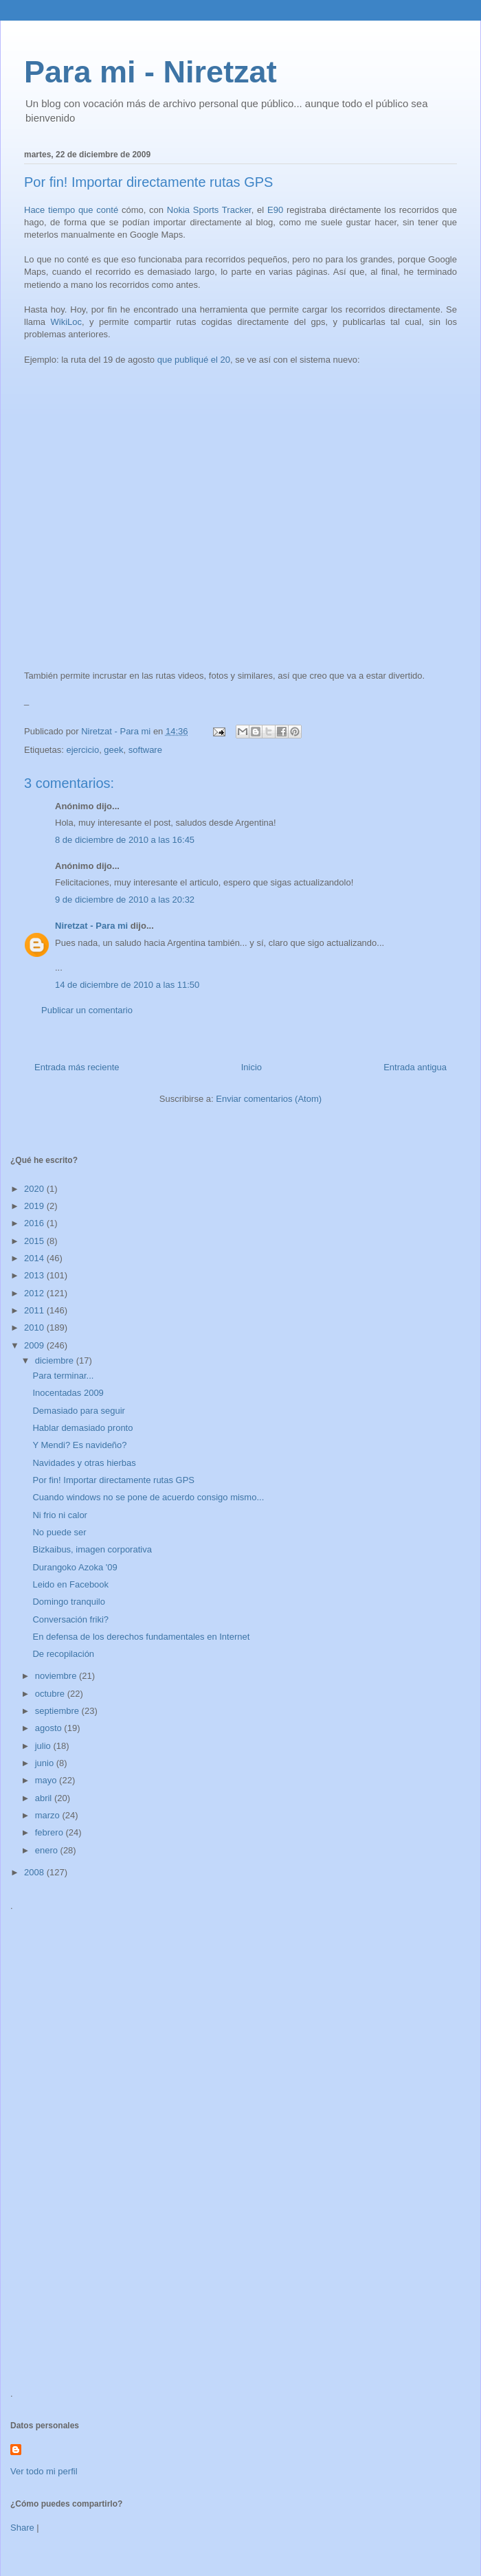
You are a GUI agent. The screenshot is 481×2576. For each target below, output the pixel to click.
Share (22, 2527)
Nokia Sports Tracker (209, 210)
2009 (35, 1345)
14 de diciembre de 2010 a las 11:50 (127, 985)
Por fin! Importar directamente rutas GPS (113, 1480)
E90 (275, 210)
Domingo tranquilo (68, 1601)
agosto (50, 1728)
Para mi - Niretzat (150, 71)
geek (113, 750)
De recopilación (63, 1654)
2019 (35, 1206)
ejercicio (82, 750)
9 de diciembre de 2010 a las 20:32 (124, 899)
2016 (35, 1223)
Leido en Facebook (70, 1584)
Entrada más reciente (77, 1067)
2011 (35, 1310)
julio (44, 1746)
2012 (35, 1293)
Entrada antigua (415, 1067)
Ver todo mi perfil (44, 2471)
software (145, 750)
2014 (35, 1258)
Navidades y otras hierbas (83, 1463)
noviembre (57, 1676)
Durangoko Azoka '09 (74, 1567)
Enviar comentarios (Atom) (269, 1099)
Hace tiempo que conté (71, 210)
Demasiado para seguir (78, 1410)
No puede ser (59, 1532)
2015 (35, 1241)
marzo (49, 1815)
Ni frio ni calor (59, 1515)
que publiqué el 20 (193, 359)
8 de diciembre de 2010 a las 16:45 (124, 840)
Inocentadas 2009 (67, 1393)
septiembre (58, 1711)
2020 (35, 1189)
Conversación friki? (70, 1619)
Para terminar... (62, 1375)
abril (44, 1798)
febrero (50, 1832)
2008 (35, 1872)
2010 (35, 1327)
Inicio (251, 1067)
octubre (51, 1693)
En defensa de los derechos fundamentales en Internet (140, 1636)
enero (47, 1850)
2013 (35, 1275)
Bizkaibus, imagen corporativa (91, 1549)
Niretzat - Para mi (91, 925)
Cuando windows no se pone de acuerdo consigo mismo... (148, 1497)
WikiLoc (66, 322)
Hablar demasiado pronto (82, 1428)
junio (45, 1763)
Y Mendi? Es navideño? (79, 1445)
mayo (47, 1780)
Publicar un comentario (87, 1010)
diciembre (55, 1360)
